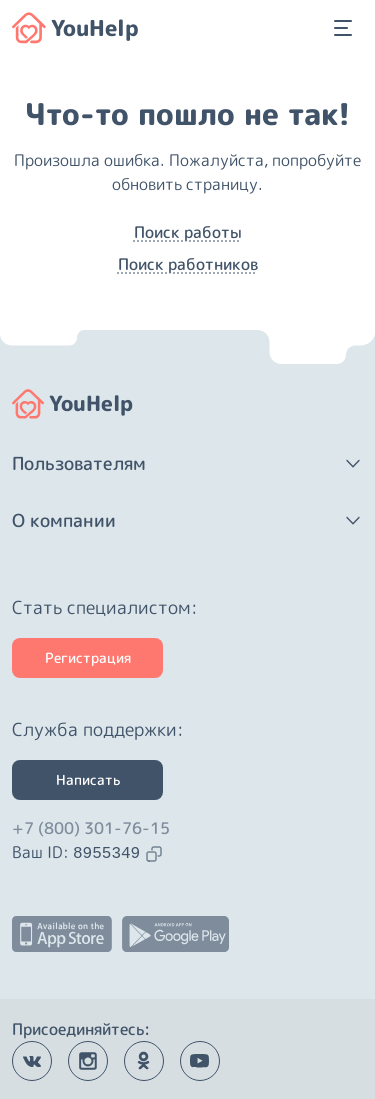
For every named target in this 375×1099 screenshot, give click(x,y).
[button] (187, 464)
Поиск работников (188, 264)
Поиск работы (188, 232)
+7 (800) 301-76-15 (91, 828)
